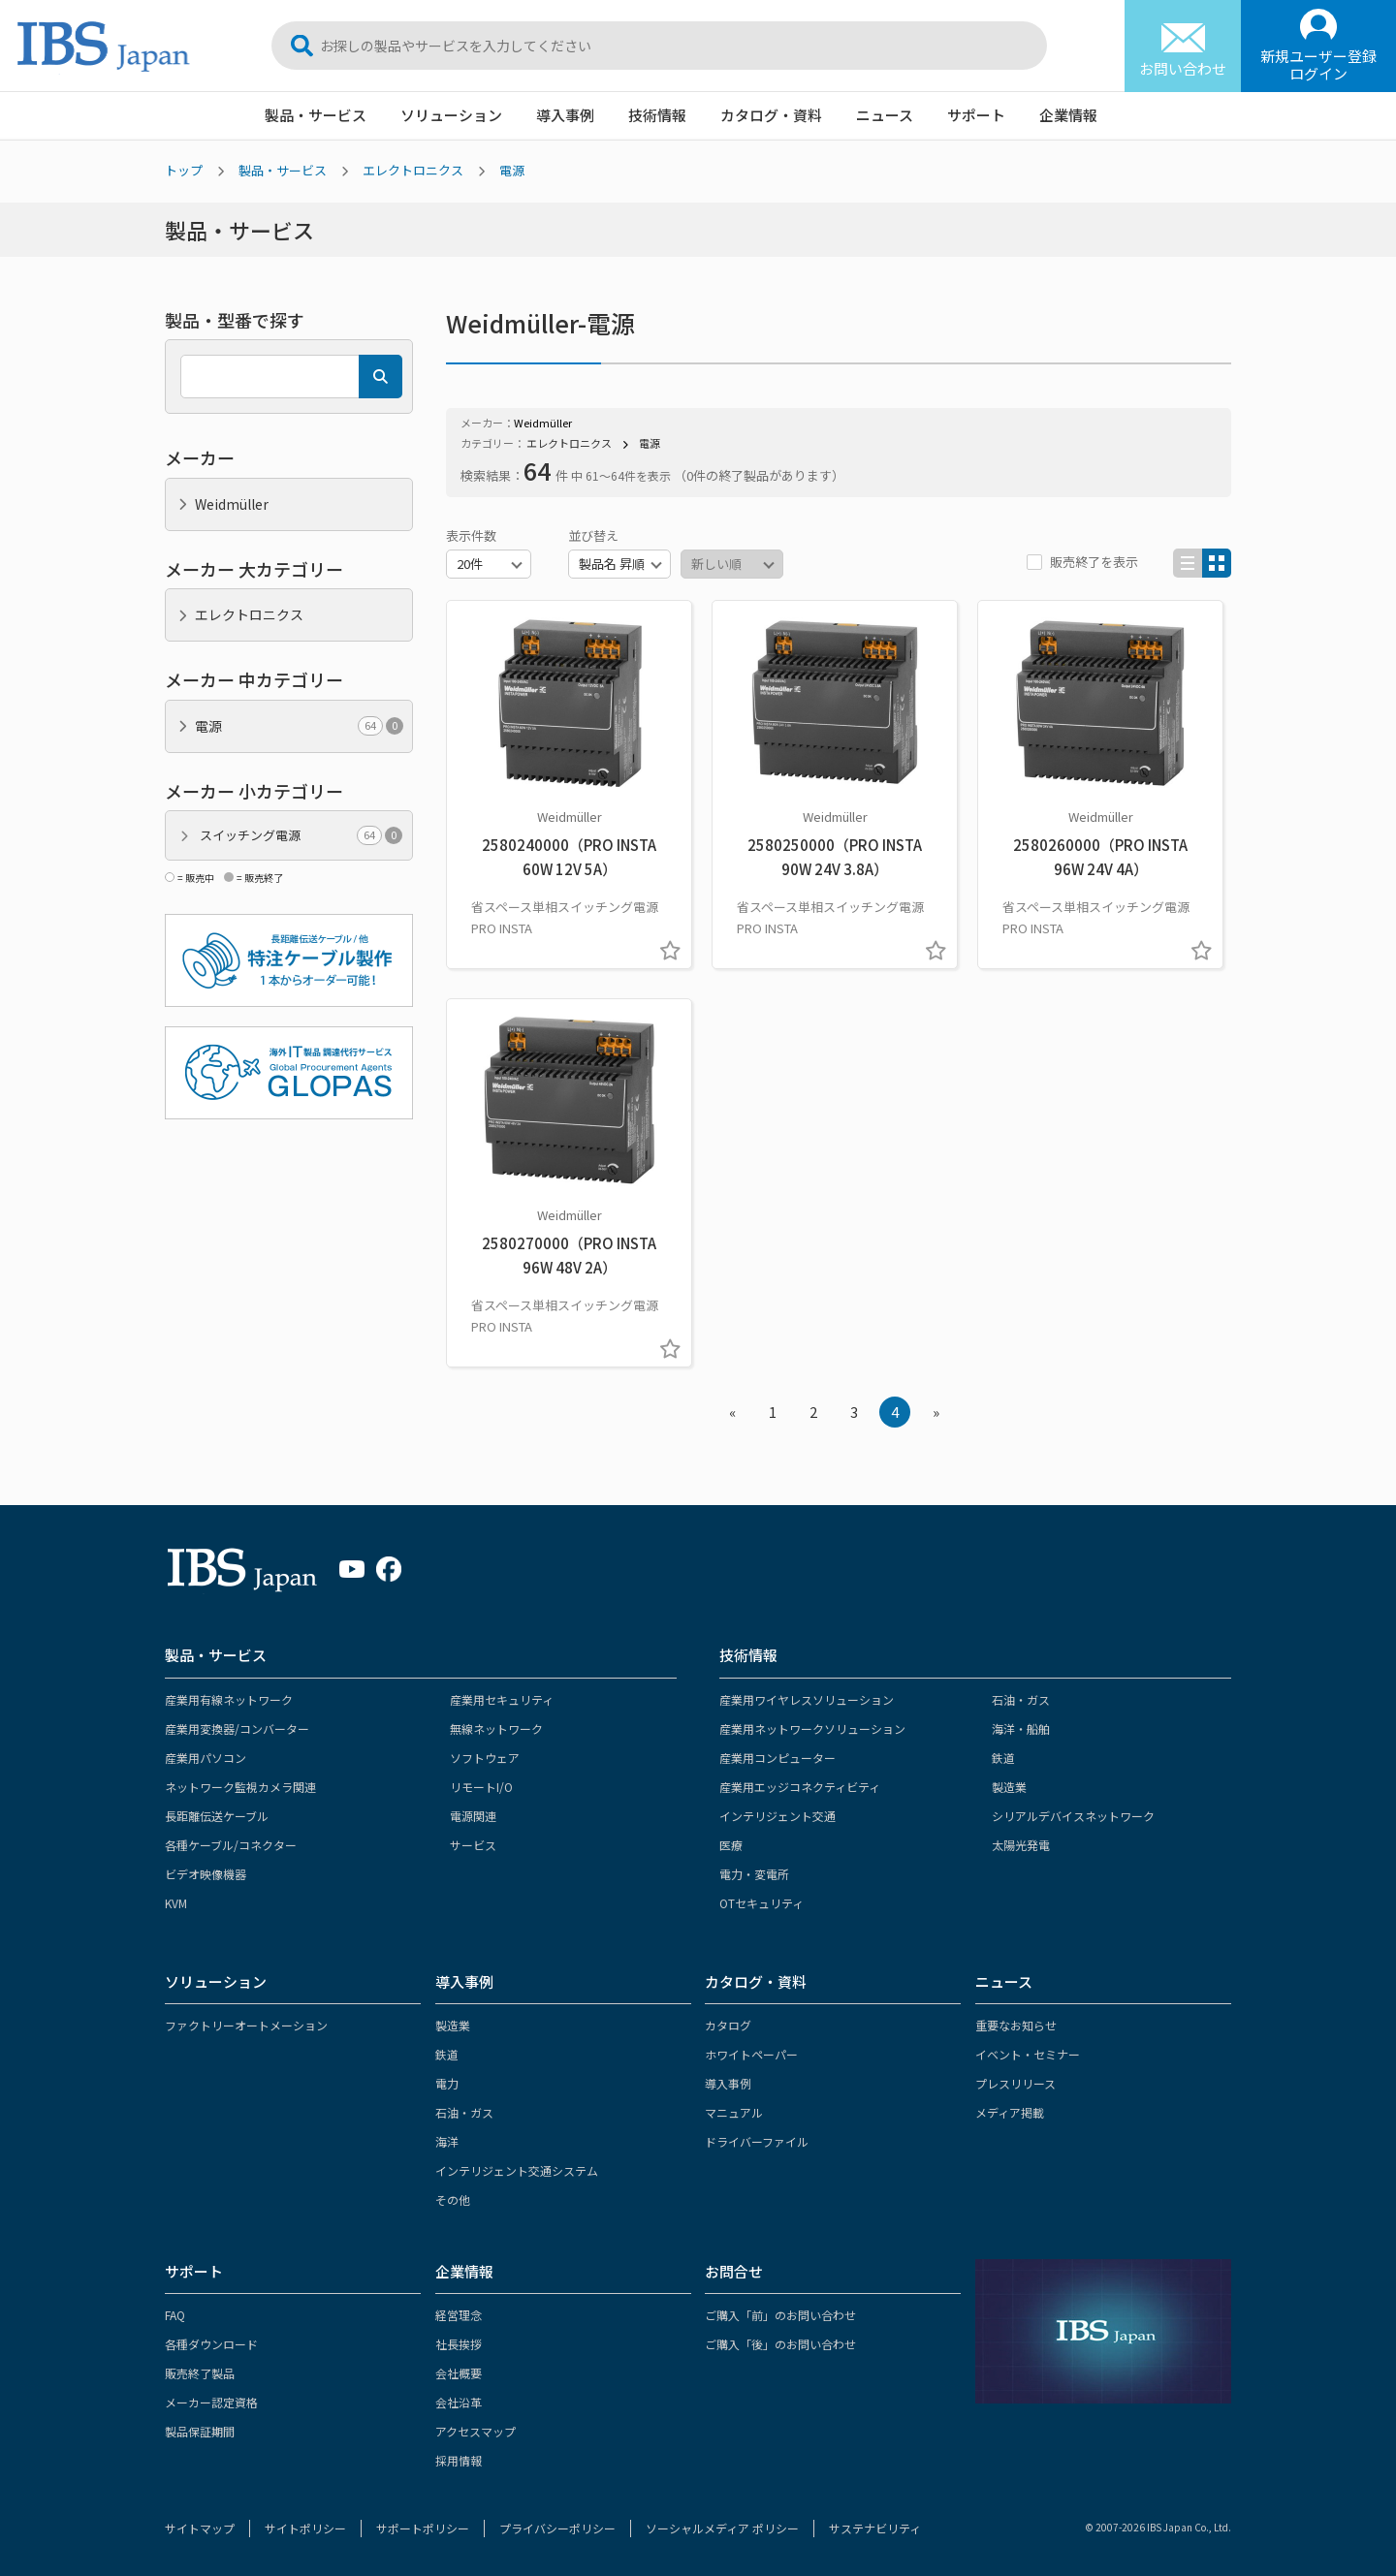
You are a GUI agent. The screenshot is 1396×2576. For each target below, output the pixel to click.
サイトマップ (200, 2528)
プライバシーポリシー (557, 2528)
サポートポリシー (422, 2528)
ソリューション (451, 115)
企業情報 (1068, 115)
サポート (976, 115)
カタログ (728, 2025)
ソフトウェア (485, 1757)
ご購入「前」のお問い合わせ (780, 2315)
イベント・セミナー (1027, 2054)
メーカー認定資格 (211, 2402)
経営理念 (458, 2315)
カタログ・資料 (771, 115)
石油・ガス (1021, 1699)
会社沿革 (458, 2402)
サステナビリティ (875, 2528)
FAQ (175, 2315)
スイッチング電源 (301, 835)
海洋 (447, 2141)
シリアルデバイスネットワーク (1073, 1815)
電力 (447, 2083)
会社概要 (458, 2373)
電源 (511, 170)
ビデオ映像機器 (205, 1874)
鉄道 (1003, 1757)
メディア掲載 (1009, 2112)
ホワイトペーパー (751, 2054)
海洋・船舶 (1021, 1728)
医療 (731, 1845)
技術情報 (657, 115)
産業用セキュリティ (502, 1699)
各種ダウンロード (211, 2344)
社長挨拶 (458, 2344)
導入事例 (565, 115)
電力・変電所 (754, 1874)
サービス (473, 1845)
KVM (176, 1903)
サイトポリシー (305, 2528)
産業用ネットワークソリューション (812, 1728)
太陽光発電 (1021, 1845)
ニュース (884, 115)
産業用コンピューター (777, 1757)
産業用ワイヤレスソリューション (806, 1699)
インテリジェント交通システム (516, 2170)
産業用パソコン (205, 1757)
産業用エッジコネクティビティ (799, 1786)
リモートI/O (481, 1786)
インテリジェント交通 (777, 1815)
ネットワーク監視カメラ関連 (240, 1786)
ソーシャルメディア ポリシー (722, 2528)
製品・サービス (315, 115)
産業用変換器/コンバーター (237, 1728)
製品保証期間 (200, 2431)
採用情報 (458, 2460)
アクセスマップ (475, 2431)
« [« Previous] (732, 1411)
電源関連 (473, 1815)
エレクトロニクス (413, 170)
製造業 (1009, 1786)
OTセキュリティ (761, 1903)
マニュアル (734, 2112)
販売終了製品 (200, 2373)
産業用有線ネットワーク (229, 1699)
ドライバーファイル (757, 2141)
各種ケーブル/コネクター (231, 1845)
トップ (184, 170)
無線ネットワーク (496, 1728)
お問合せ (734, 2271)
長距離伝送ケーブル (217, 1815)
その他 (452, 2199)
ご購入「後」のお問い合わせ (780, 2344)
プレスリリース (1015, 2083)
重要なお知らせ (1016, 2025)
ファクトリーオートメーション (246, 2025)
